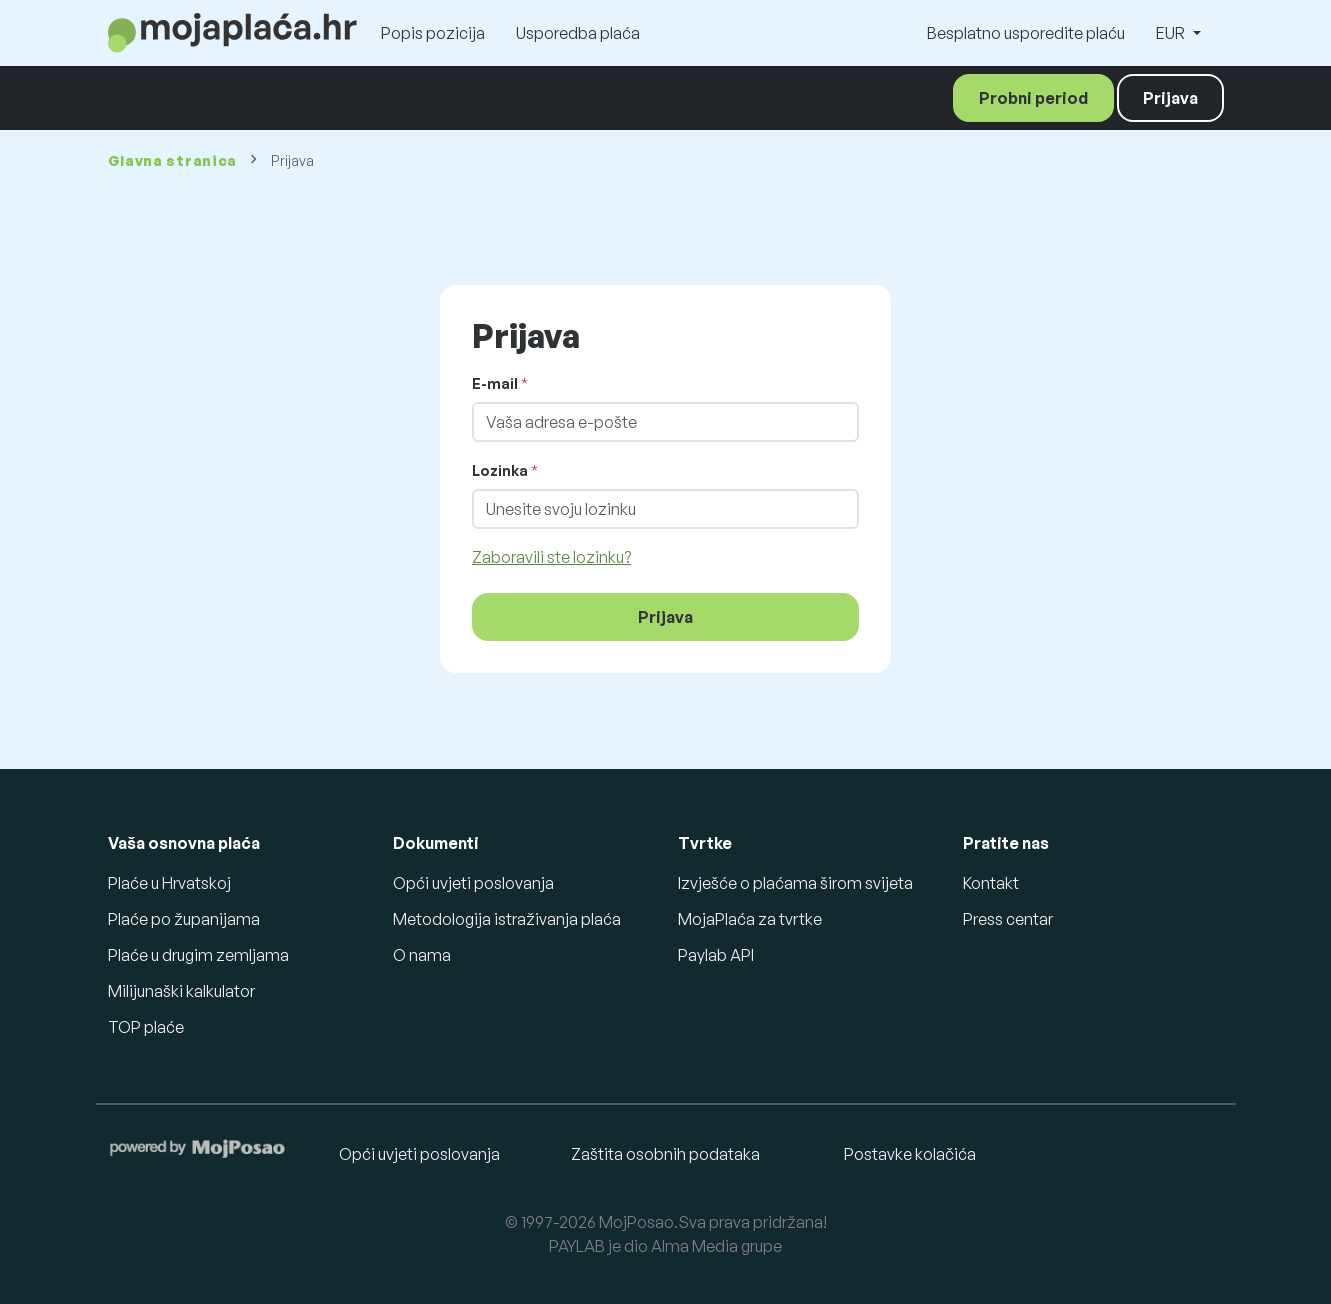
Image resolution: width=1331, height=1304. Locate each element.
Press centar (1008, 919)
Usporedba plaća (578, 33)
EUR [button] (1172, 33)
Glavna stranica (173, 160)
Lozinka (500, 470)
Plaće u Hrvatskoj (169, 883)
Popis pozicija (433, 33)
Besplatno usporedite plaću (1026, 33)
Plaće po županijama (184, 919)
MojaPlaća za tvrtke (750, 919)
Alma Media (694, 1246)
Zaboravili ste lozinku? (551, 557)
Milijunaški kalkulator (181, 991)
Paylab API (716, 955)
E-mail (495, 383)
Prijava (1170, 98)
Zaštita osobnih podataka (665, 1154)
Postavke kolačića (910, 1154)
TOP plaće (146, 1027)
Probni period (1033, 98)
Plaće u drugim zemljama (198, 955)
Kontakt (991, 883)
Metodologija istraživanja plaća (507, 919)
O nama (422, 955)
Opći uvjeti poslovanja (473, 883)
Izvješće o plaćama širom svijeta (795, 883)
